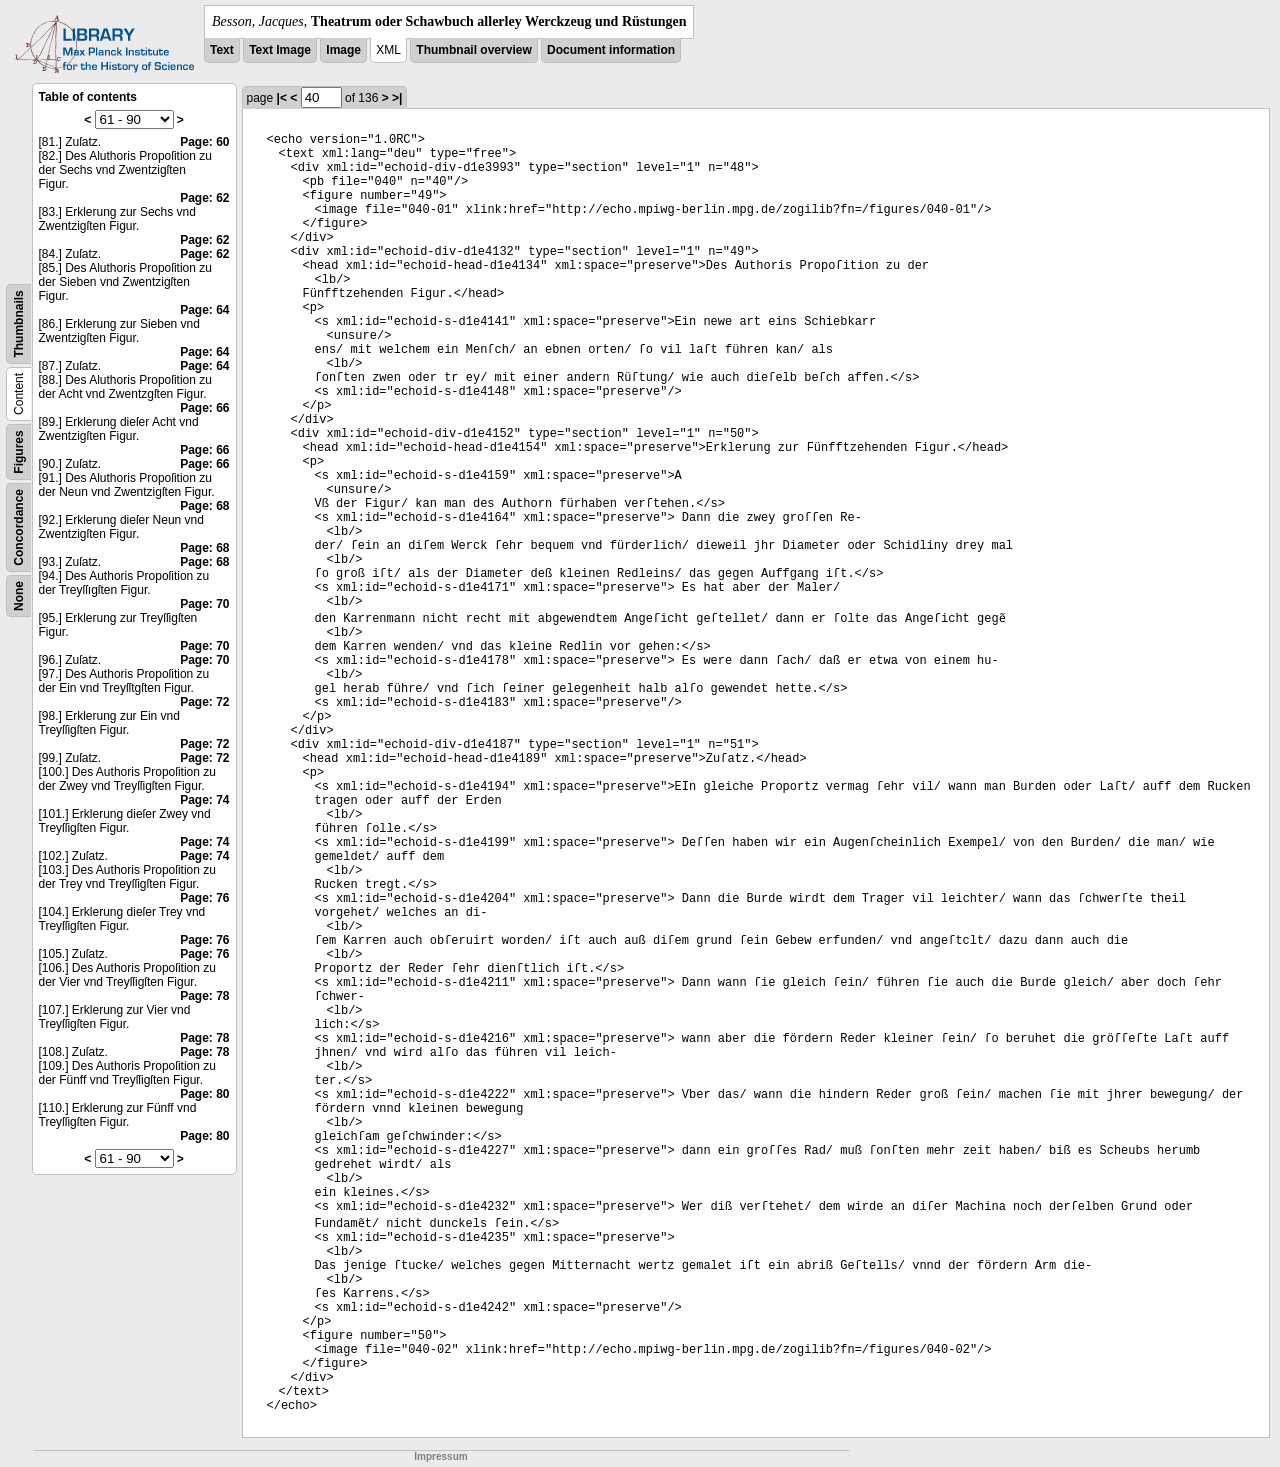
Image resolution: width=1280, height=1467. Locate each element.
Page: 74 (204, 800)
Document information (611, 50)
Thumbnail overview (473, 50)
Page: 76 (204, 898)
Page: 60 (204, 142)
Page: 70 (204, 604)
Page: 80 (204, 1094)
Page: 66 (204, 408)
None (19, 596)
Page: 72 (204, 702)
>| (397, 98)
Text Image (280, 50)
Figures (19, 451)
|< (282, 98)
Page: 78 (204, 996)
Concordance (19, 527)
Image (343, 50)
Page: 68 (204, 506)
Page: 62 (204, 198)
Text (222, 50)
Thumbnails (19, 323)
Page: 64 (204, 310)
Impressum (440, 1456)
